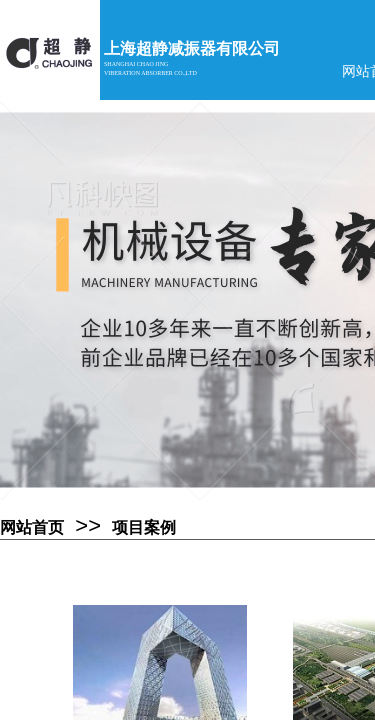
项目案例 (144, 527)
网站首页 (32, 527)
